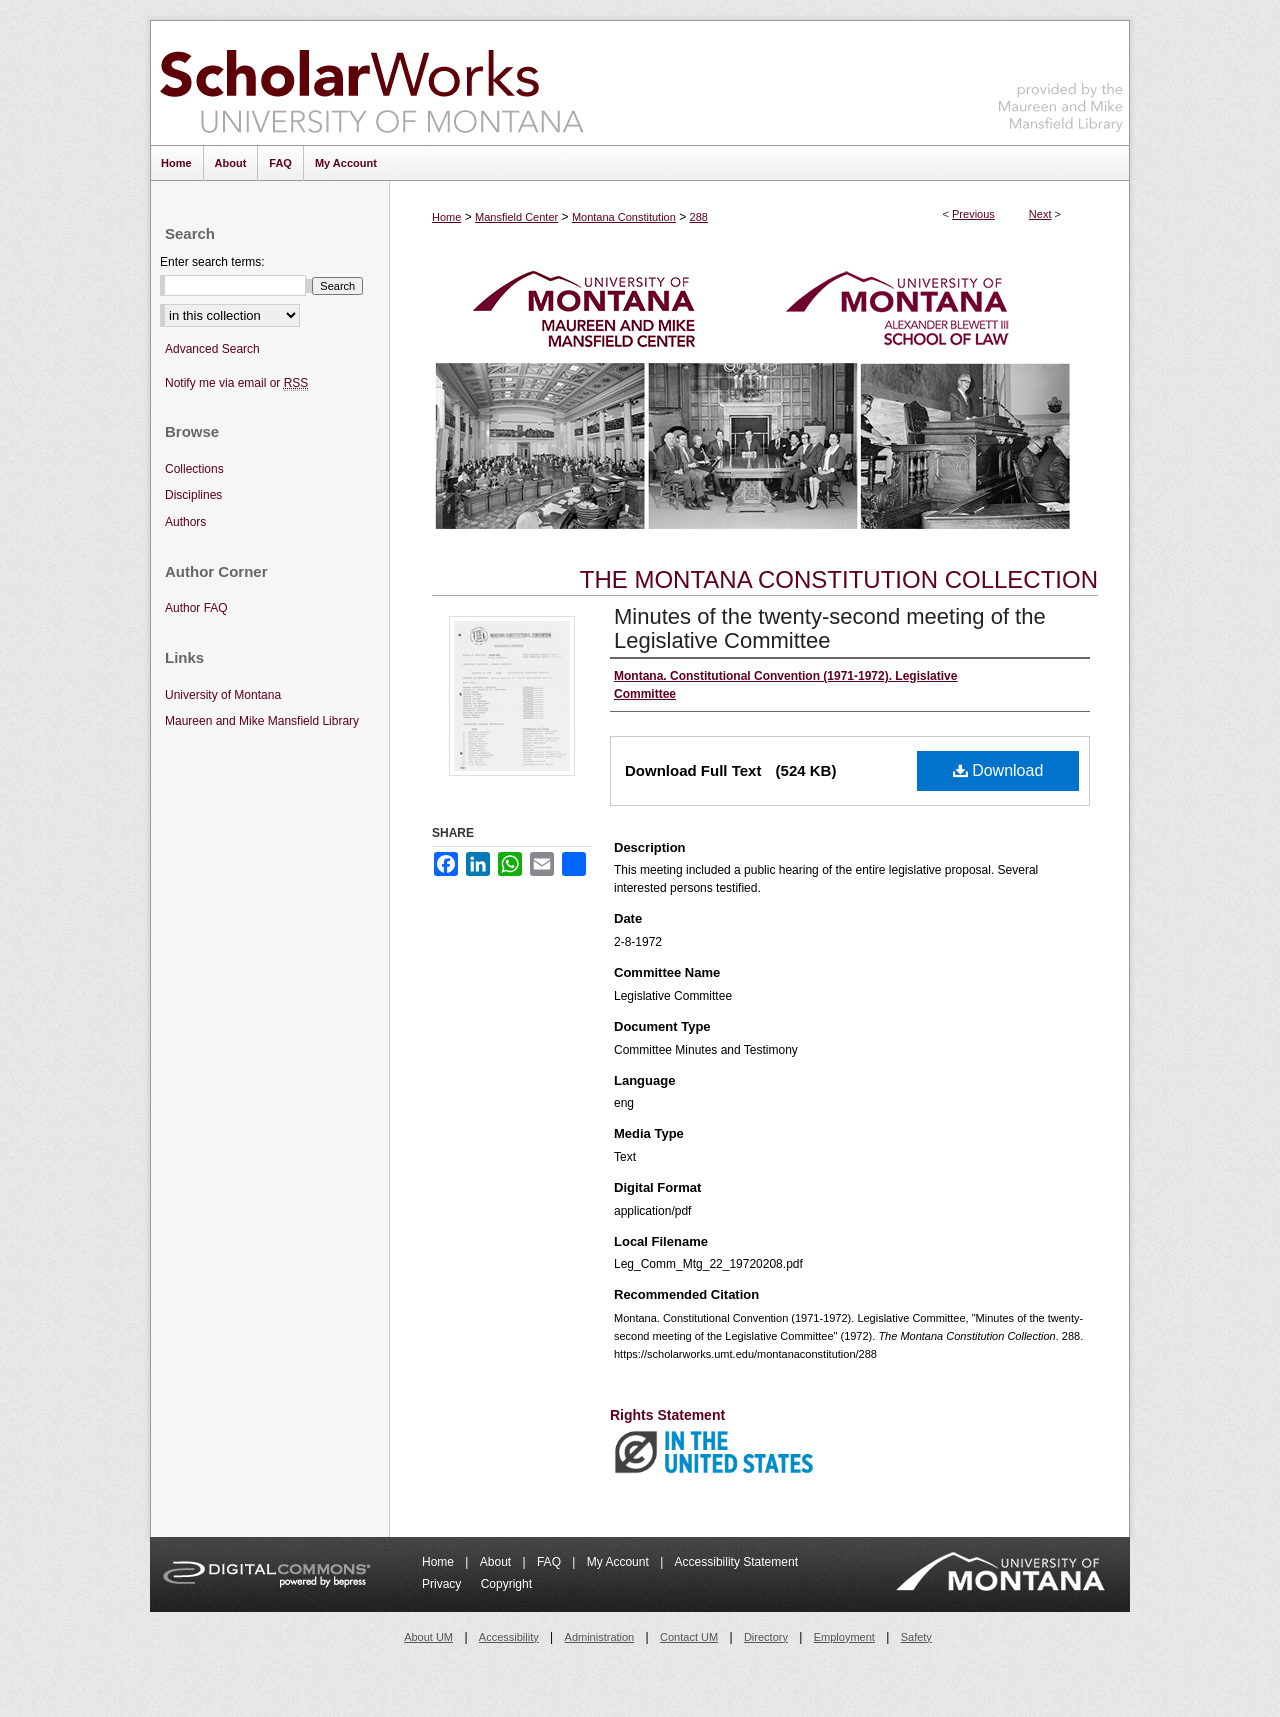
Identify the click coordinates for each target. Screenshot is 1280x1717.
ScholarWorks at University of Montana (371, 83)
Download (998, 770)
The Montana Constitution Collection (839, 579)
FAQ (550, 1562)
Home (446, 217)
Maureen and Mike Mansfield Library (1061, 79)
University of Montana (223, 695)
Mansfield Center (516, 217)
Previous (973, 214)
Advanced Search (212, 349)
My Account (619, 1562)
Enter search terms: (212, 262)
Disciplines (193, 495)
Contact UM (689, 1637)
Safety (916, 1637)
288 (699, 217)
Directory (766, 1637)
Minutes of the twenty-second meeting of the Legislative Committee (830, 628)
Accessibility (509, 1637)
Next (1040, 214)
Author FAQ (196, 608)
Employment (844, 1637)
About (497, 1562)
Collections (194, 469)
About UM (428, 1637)
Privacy (443, 1584)
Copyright (506, 1584)
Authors (185, 522)
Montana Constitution (624, 217)
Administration (600, 1637)
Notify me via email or (236, 383)
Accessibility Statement (736, 1562)
